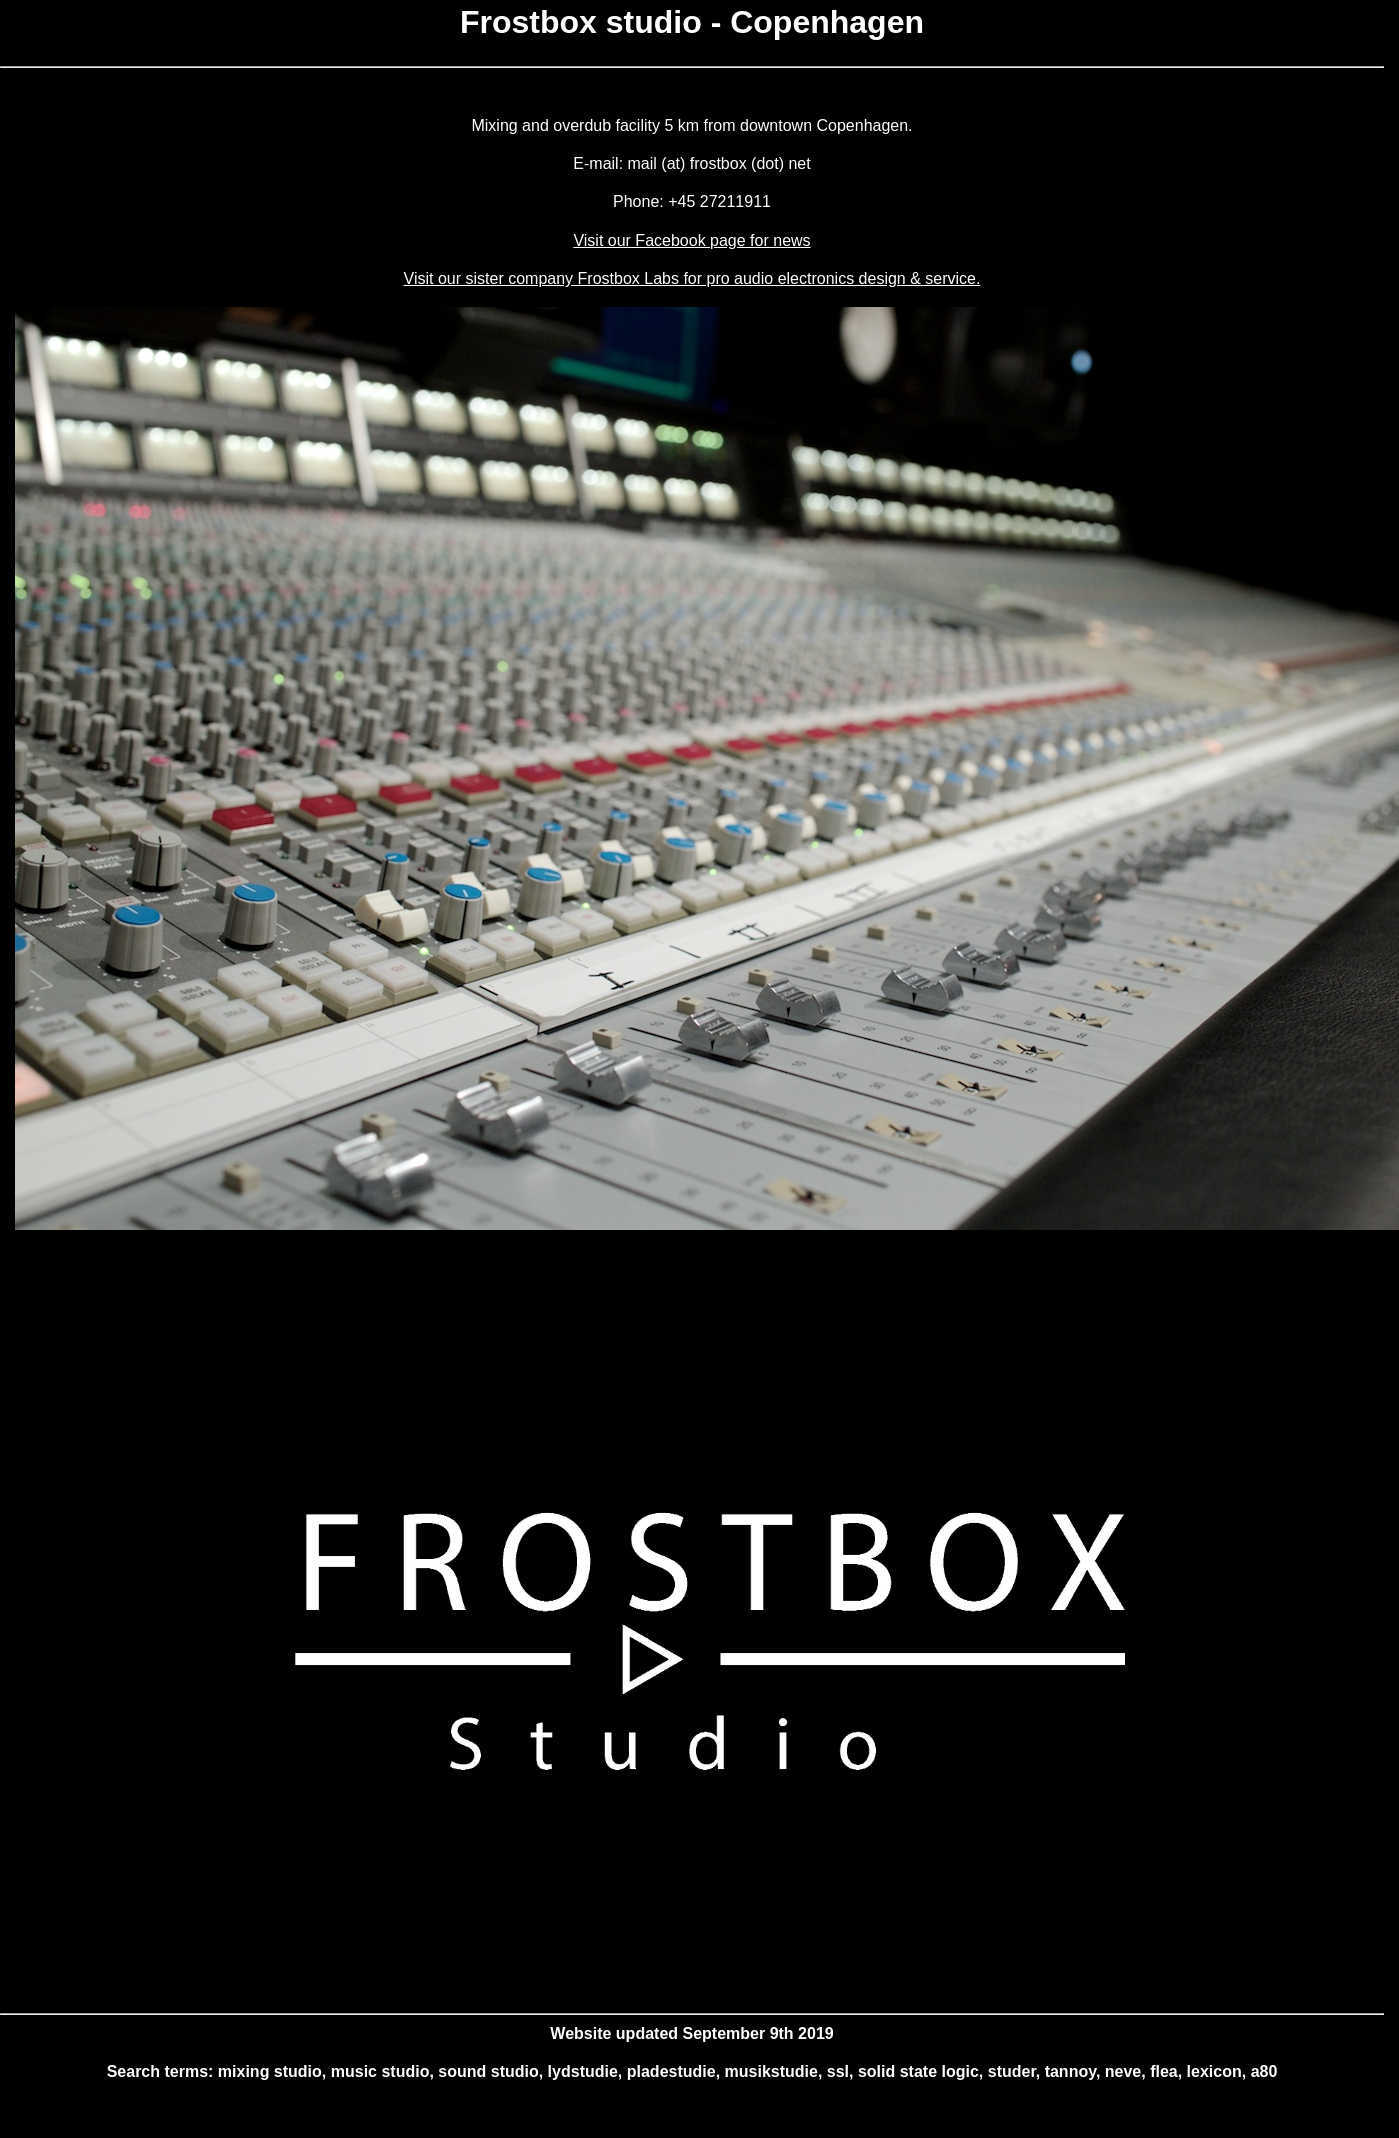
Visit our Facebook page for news (691, 240)
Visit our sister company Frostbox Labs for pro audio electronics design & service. (692, 278)
